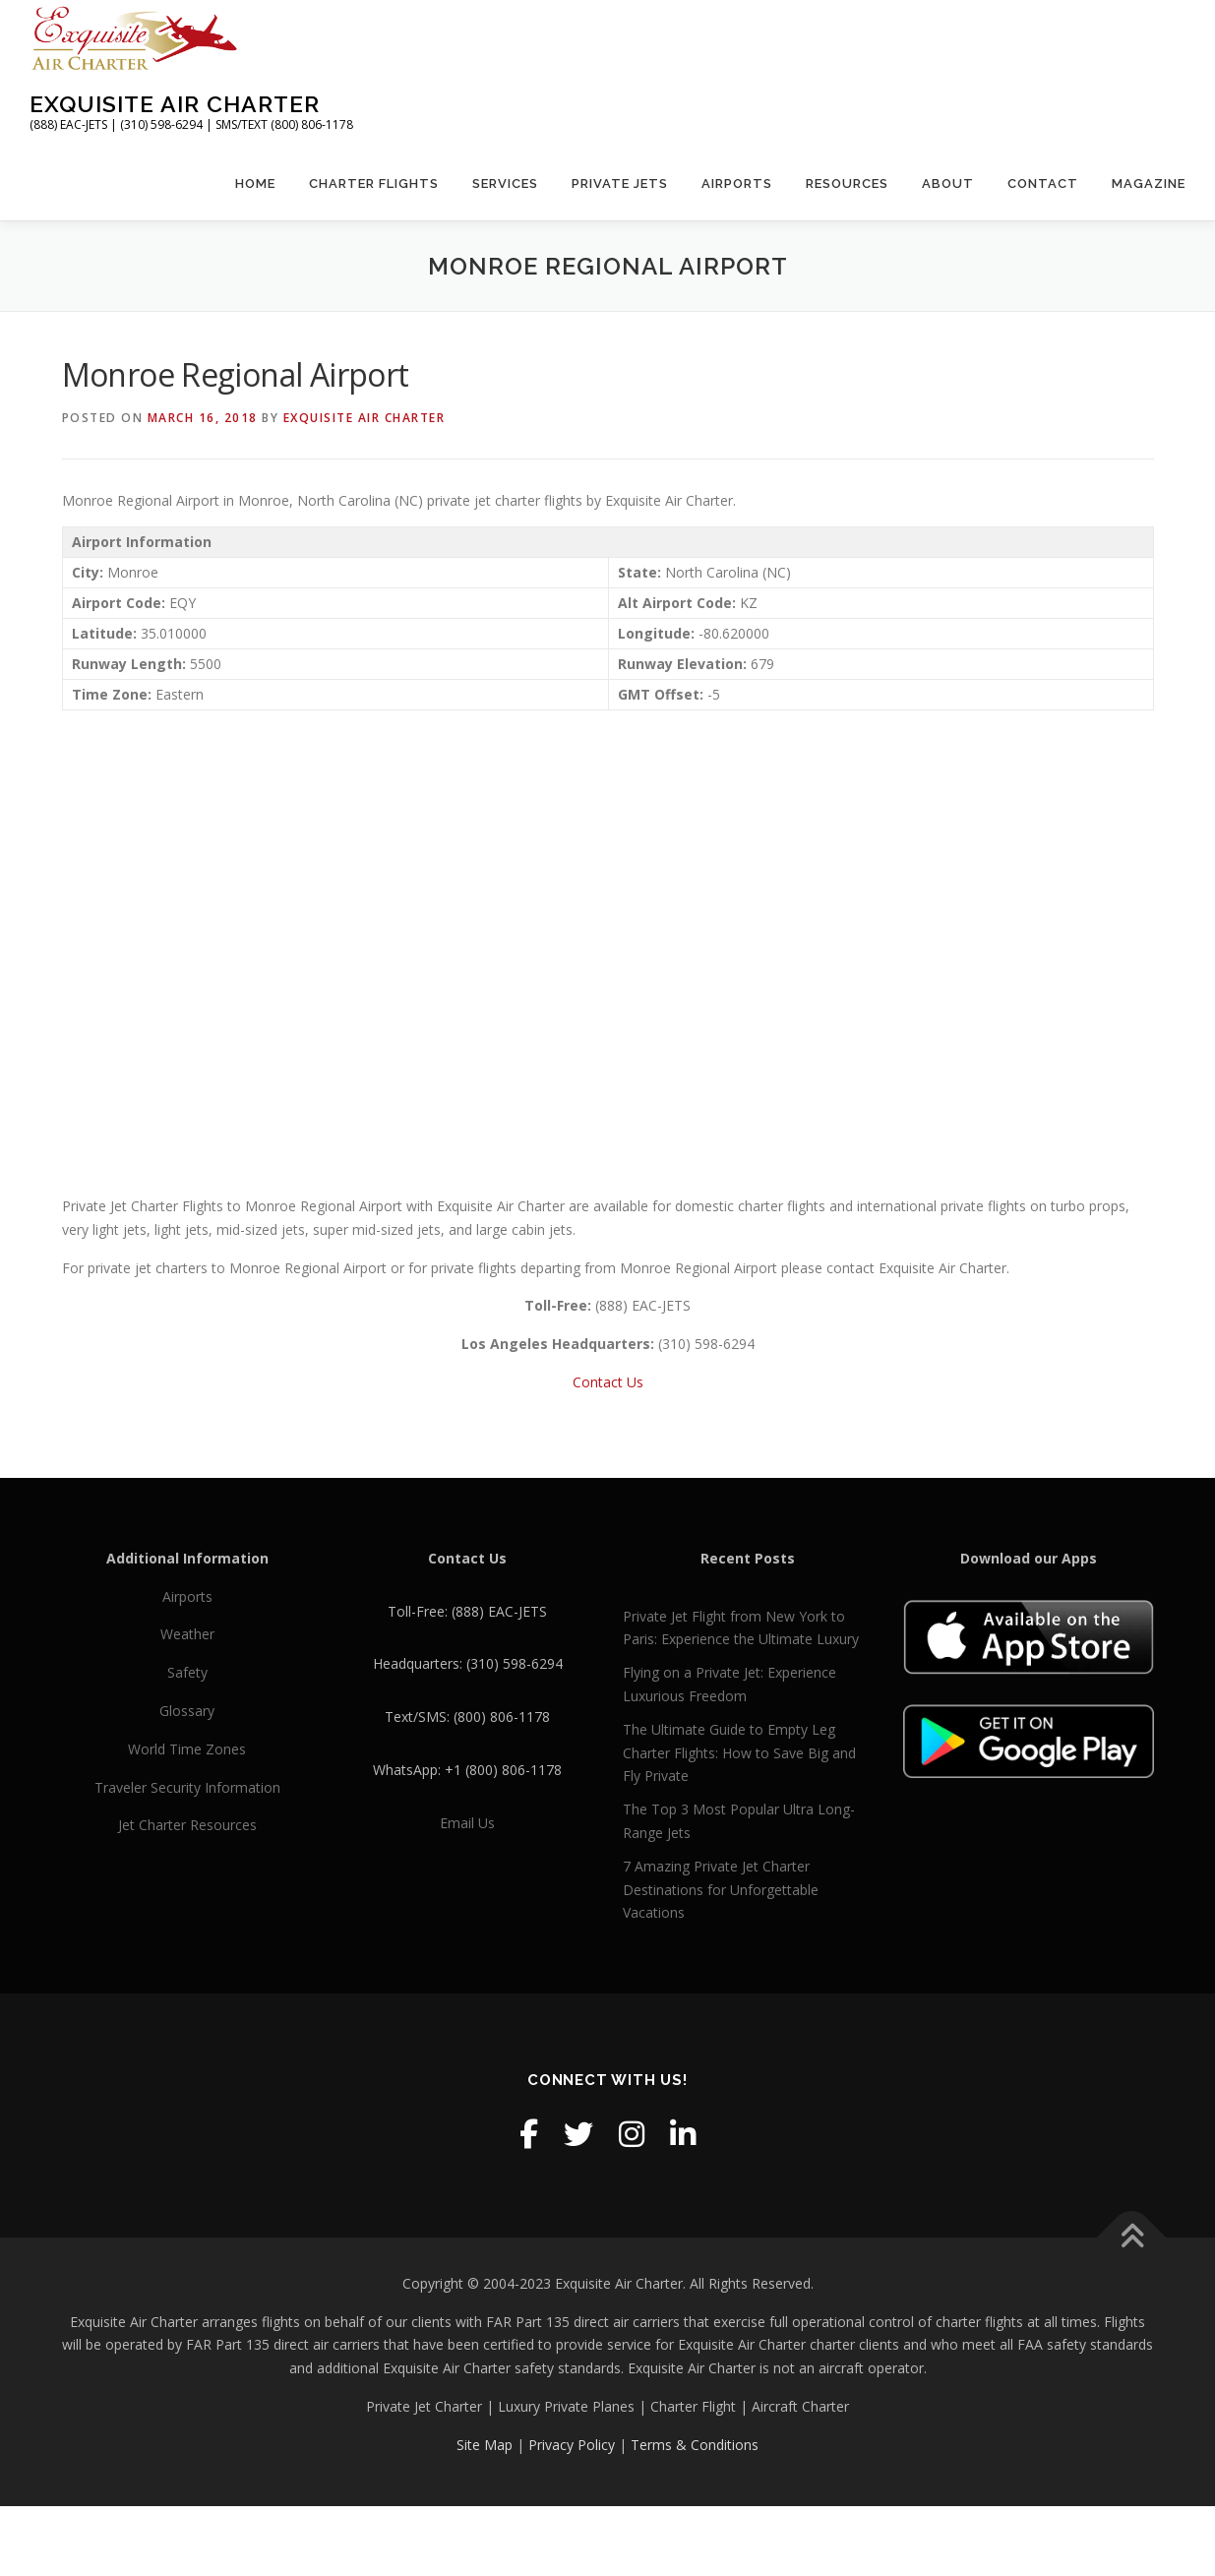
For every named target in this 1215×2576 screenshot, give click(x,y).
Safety (187, 1672)
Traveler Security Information (187, 1787)
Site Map (484, 2444)
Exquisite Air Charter (175, 104)
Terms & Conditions (695, 2444)
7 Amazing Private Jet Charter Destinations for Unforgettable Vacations (721, 1890)
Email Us (467, 1822)
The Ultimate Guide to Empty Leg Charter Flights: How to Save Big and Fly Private (739, 1753)
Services (505, 183)
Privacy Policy (571, 2444)
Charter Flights (374, 183)
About (948, 183)
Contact (1042, 183)
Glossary (186, 1710)
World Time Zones (187, 1749)
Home (255, 183)
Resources (847, 183)
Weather (187, 1634)
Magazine (1148, 183)
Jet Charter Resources (187, 1824)
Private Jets (620, 183)
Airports (736, 183)
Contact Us (608, 1382)
